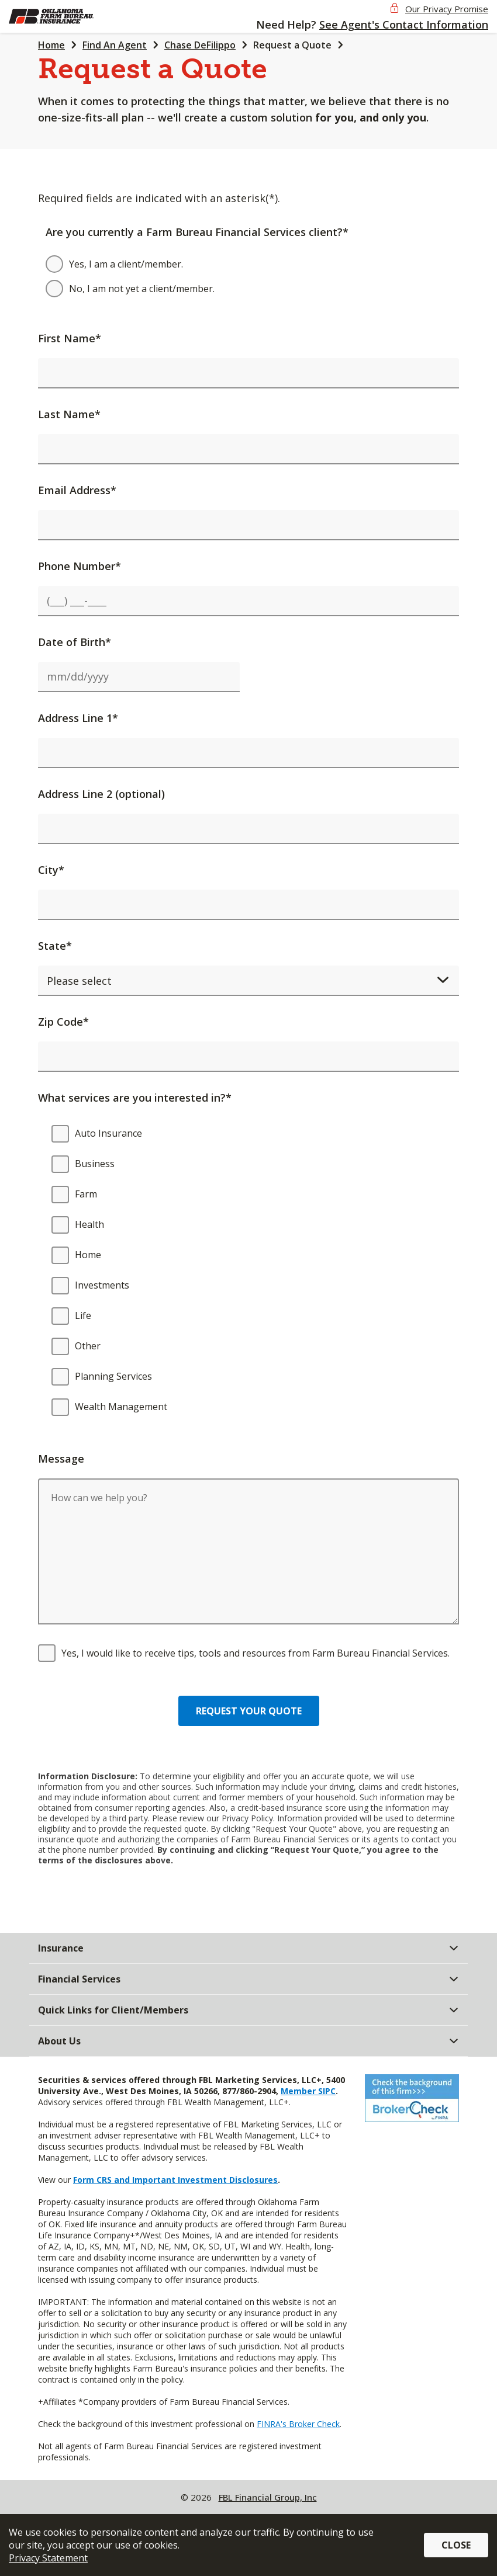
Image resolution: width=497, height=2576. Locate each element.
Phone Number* (79, 566)
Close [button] (456, 2545)
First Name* (69, 338)
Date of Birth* (74, 642)
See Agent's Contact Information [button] (403, 25)
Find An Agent (114, 45)
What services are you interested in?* (135, 1098)
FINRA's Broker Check (298, 2423)
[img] (69, 16)
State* (55, 946)
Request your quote (249, 1710)
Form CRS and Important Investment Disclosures (175, 2179)
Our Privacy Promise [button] (446, 9)
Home (51, 45)
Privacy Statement (48, 2557)
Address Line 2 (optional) (101, 794)
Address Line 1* (78, 718)
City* (51, 870)
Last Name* (69, 414)
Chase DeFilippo (200, 45)
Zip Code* (63, 1022)
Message (61, 1459)
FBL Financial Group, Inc (268, 2497)
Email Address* (77, 490)
